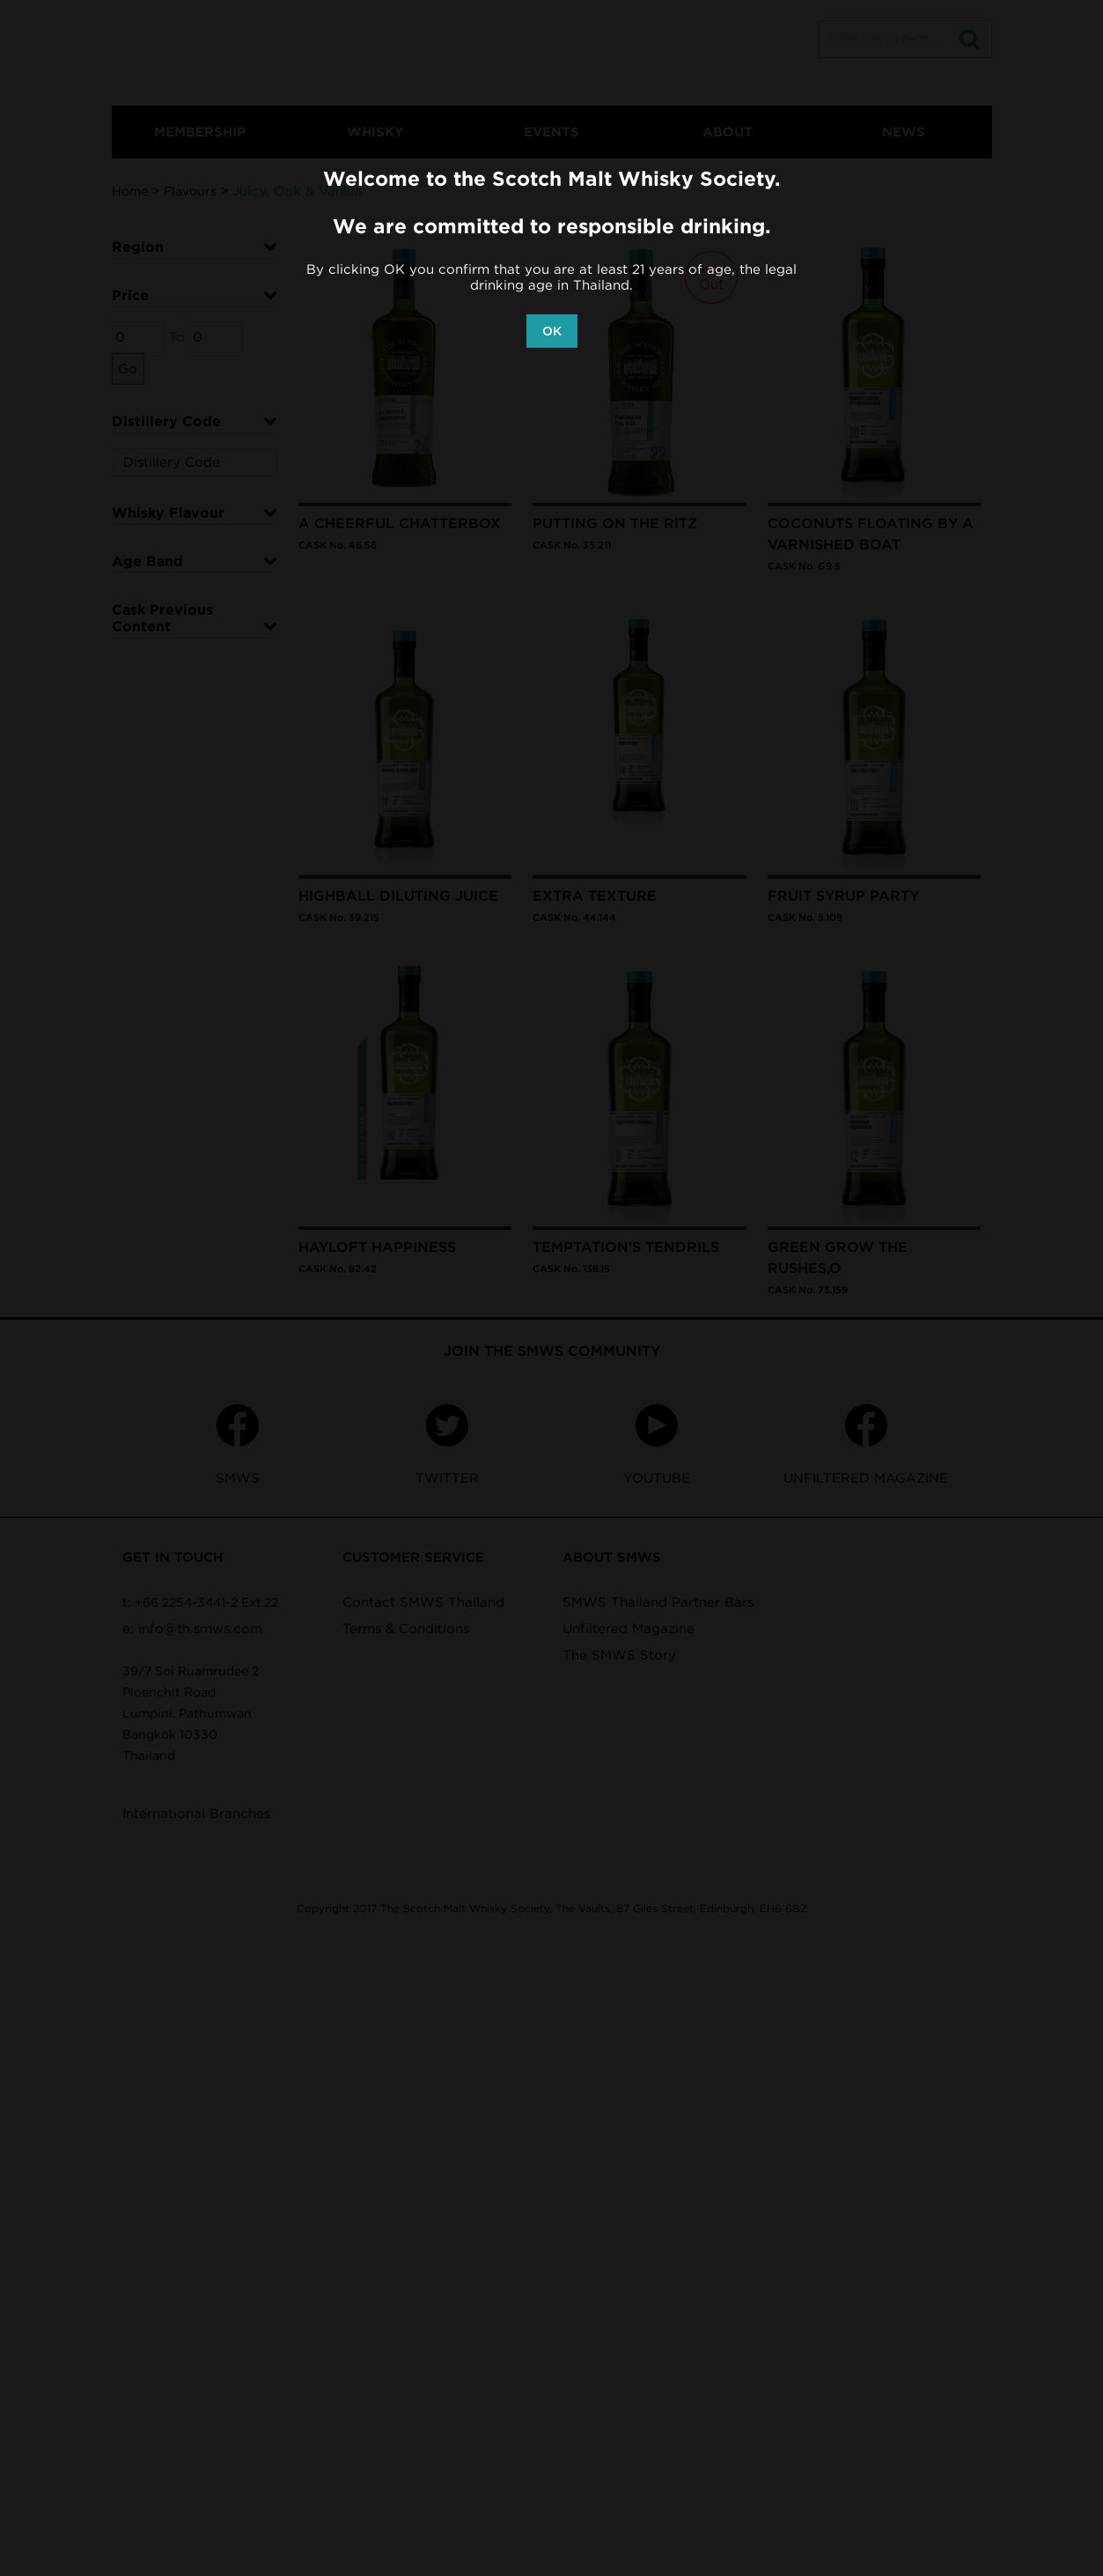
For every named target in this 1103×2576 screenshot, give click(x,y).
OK (552, 331)
